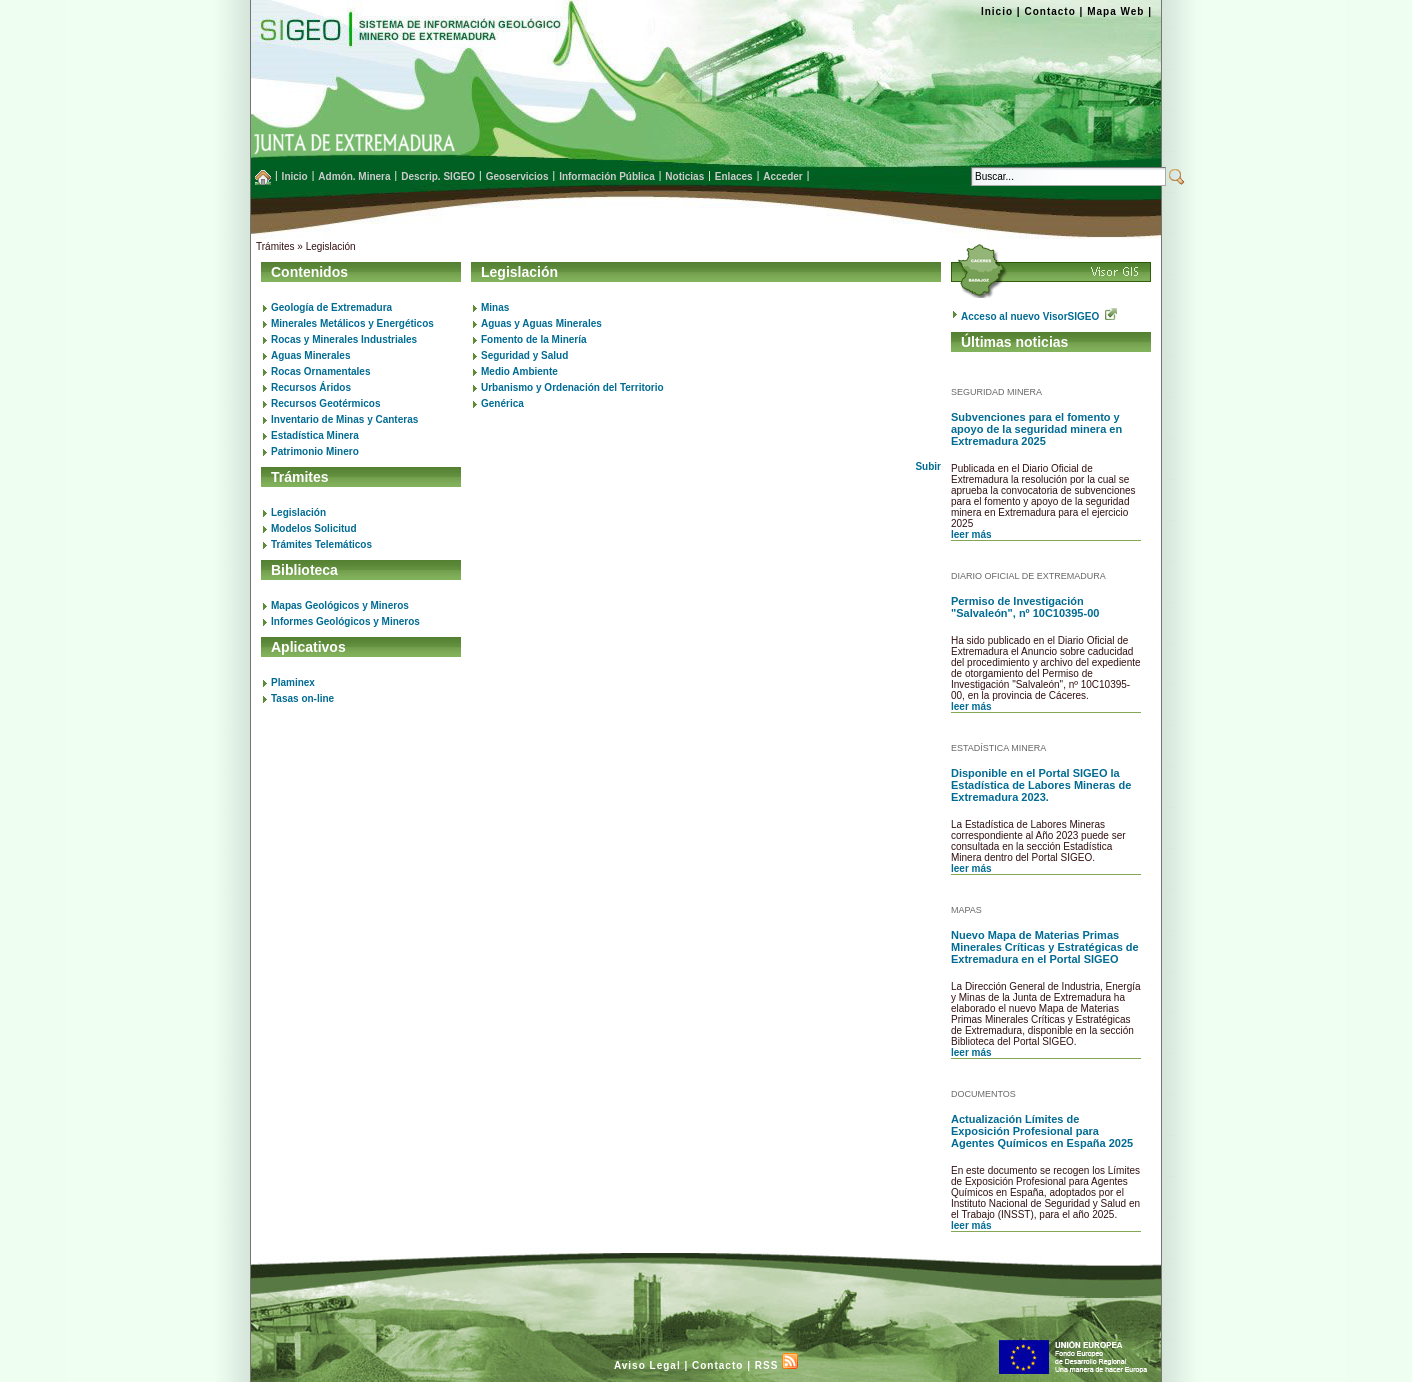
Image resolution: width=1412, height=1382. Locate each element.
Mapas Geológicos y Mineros (340, 605)
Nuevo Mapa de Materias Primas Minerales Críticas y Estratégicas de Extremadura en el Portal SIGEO (1045, 947)
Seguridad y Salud (524, 355)
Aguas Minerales (310, 355)
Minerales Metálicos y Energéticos (352, 323)
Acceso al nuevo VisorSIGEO (1039, 316)
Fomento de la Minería (534, 339)
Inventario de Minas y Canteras (344, 419)
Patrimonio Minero (315, 451)
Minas (495, 307)
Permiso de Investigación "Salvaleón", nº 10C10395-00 (1025, 607)
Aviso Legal (647, 1365)
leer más (971, 534)
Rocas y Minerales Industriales (344, 339)
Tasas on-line (302, 698)
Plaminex (293, 682)
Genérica (502, 403)
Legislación (298, 512)
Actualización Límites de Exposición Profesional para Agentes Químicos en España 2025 (1042, 1131)
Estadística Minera (315, 435)
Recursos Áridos (311, 387)
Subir (928, 466)
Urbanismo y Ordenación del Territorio (572, 387)
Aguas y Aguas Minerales (541, 323)
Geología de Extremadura (331, 307)
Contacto (1049, 11)
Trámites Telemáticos (321, 544)
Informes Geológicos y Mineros (345, 621)
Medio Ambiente (519, 371)
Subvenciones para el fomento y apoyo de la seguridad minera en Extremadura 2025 (1036, 429)
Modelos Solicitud (314, 528)
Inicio (997, 11)
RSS (776, 1365)
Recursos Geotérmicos (326, 403)
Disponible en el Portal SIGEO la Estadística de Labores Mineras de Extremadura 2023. (1041, 785)
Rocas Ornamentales (321, 371)
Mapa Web (1115, 11)
